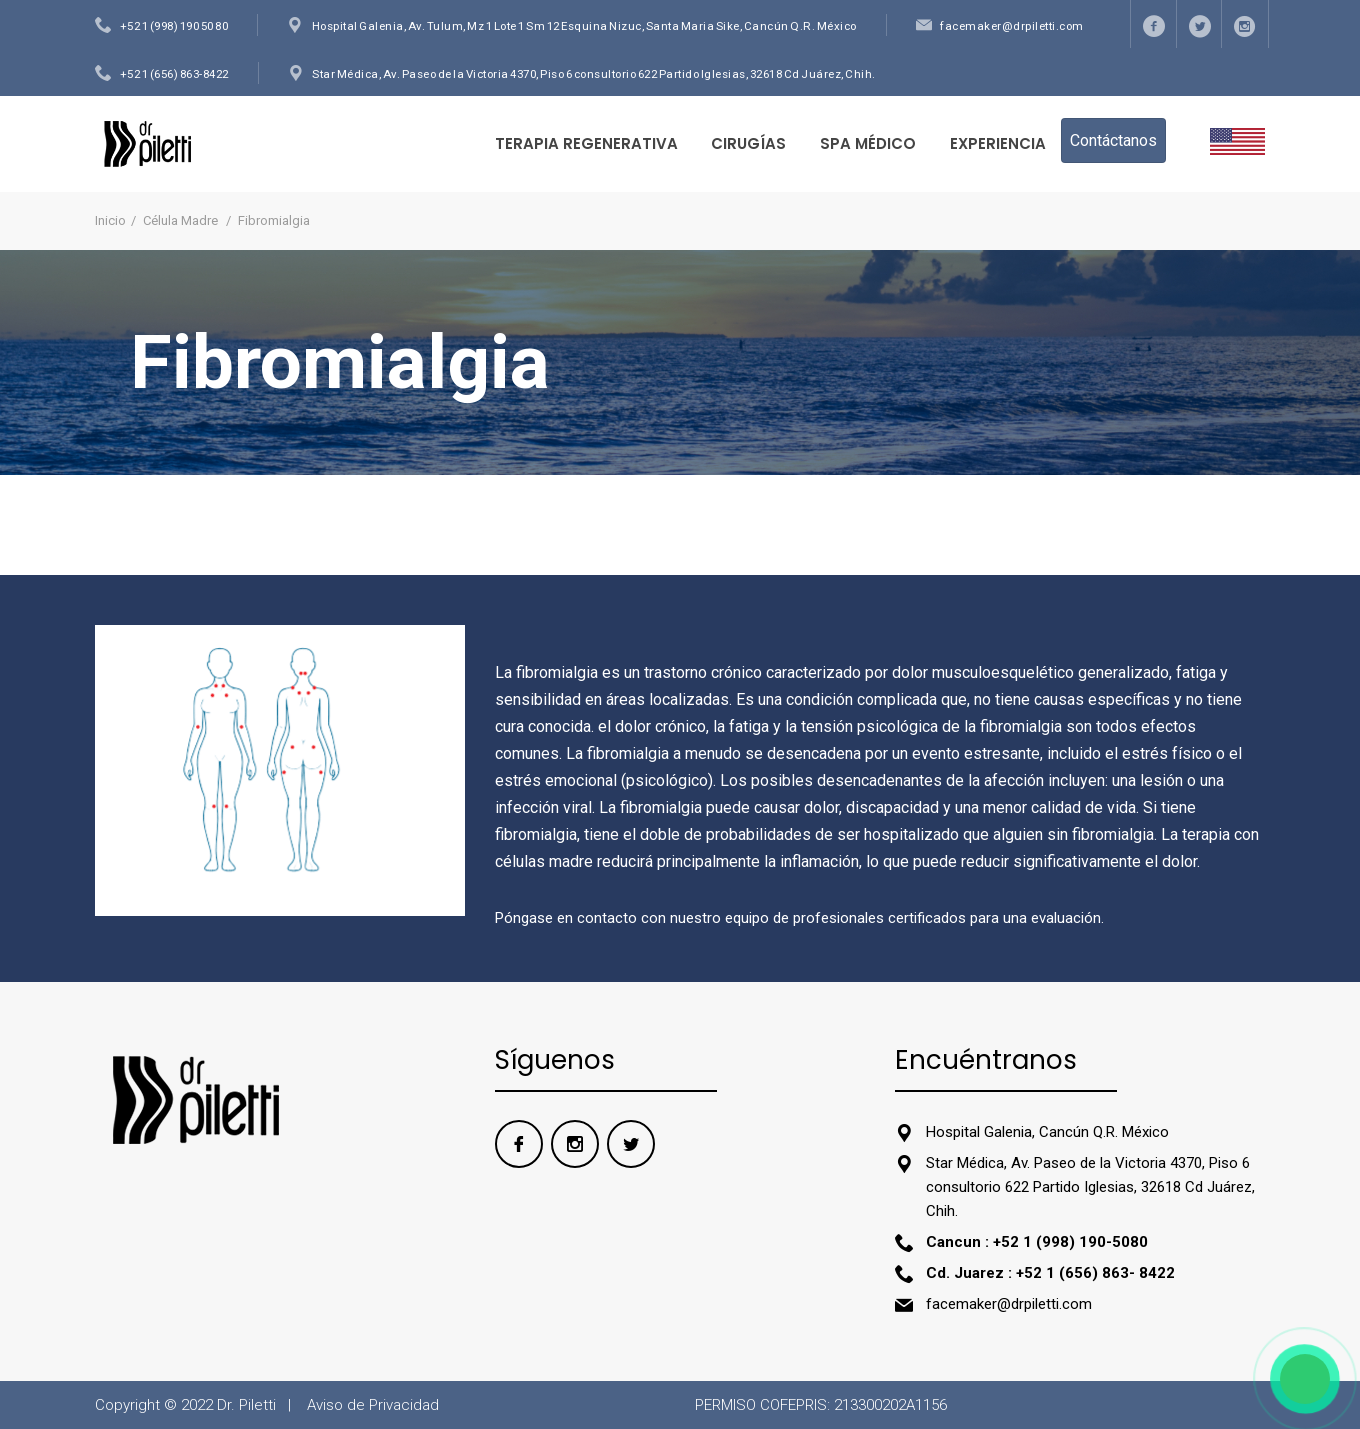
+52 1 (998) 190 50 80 (174, 26)
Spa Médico (868, 143)
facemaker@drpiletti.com (1012, 26)
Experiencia (998, 143)
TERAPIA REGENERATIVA (586, 143)
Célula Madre (182, 220)
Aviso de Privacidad (373, 1405)
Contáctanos (1113, 140)
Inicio (110, 220)
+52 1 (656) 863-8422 (174, 74)
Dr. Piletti (246, 1405)
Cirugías (748, 143)
